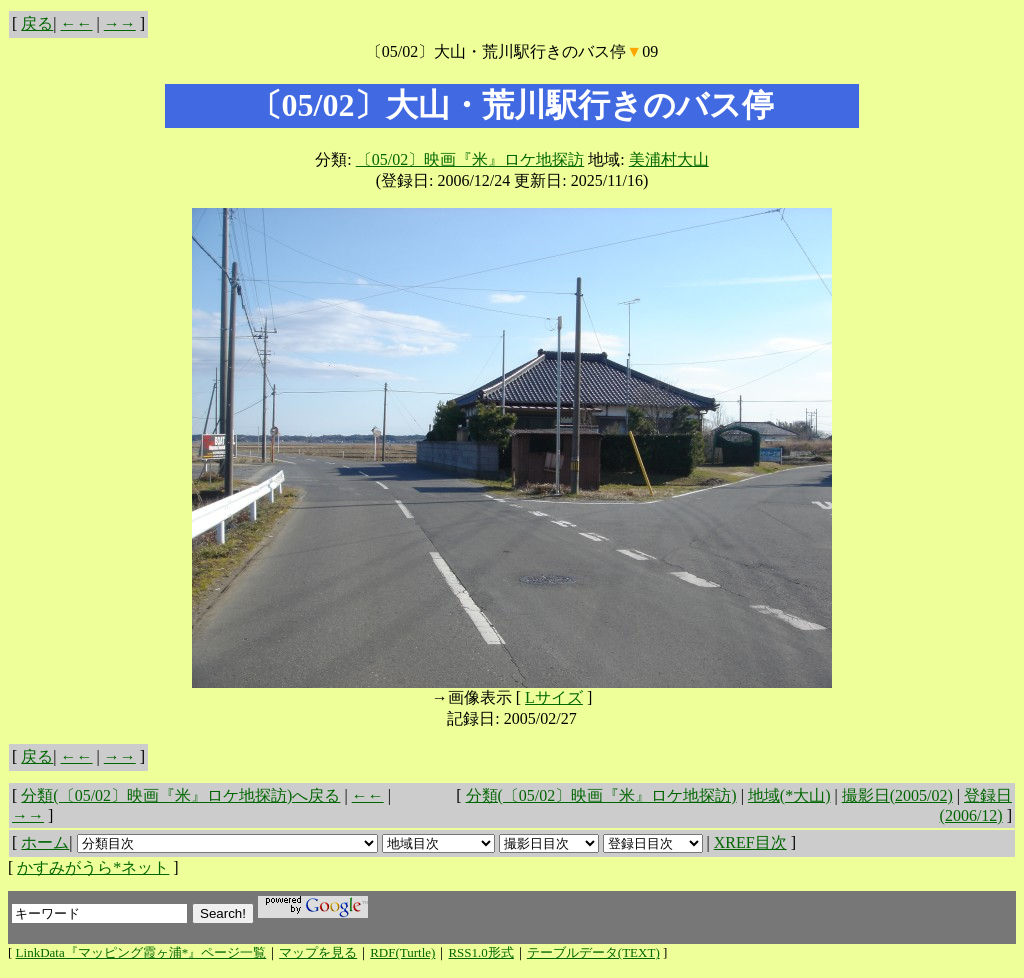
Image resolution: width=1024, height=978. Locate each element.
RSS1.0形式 (480, 952)
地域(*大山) (789, 795)
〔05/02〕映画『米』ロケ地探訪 (470, 159)
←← (77, 23)
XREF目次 (750, 842)
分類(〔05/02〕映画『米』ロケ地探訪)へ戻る (180, 795)
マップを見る (318, 952)
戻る (37, 23)
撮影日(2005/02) (897, 795)
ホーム (45, 842)
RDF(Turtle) (402, 952)
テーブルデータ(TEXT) (593, 952)
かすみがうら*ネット (93, 867)
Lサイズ (554, 697)
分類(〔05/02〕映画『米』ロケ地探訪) (601, 795)
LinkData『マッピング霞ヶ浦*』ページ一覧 (141, 952)
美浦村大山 (669, 159)
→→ (120, 23)
